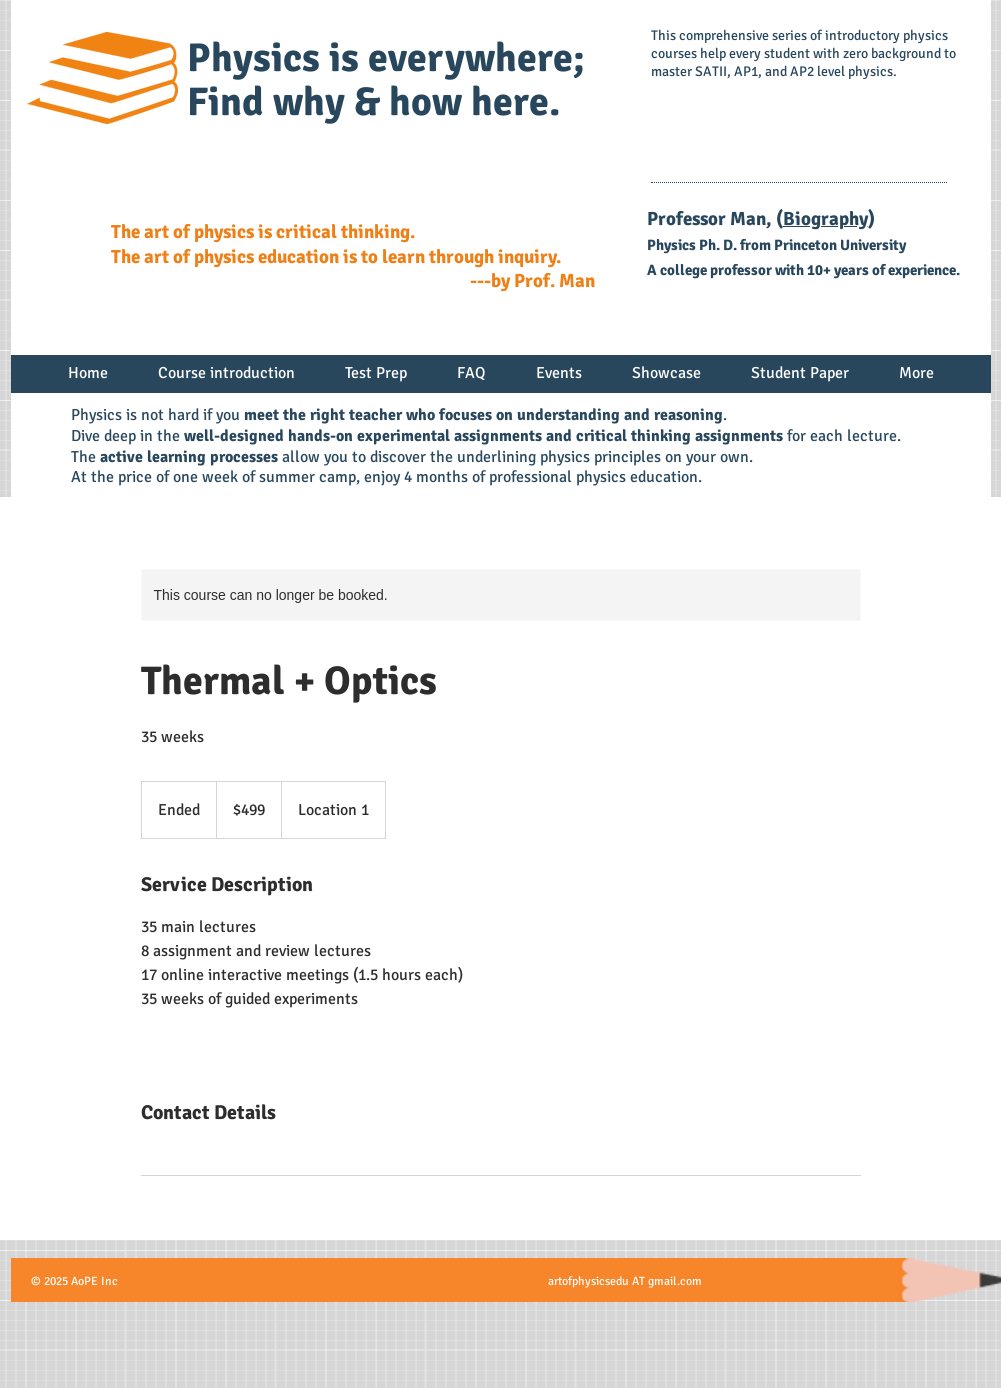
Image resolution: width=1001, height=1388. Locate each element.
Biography (825, 219)
